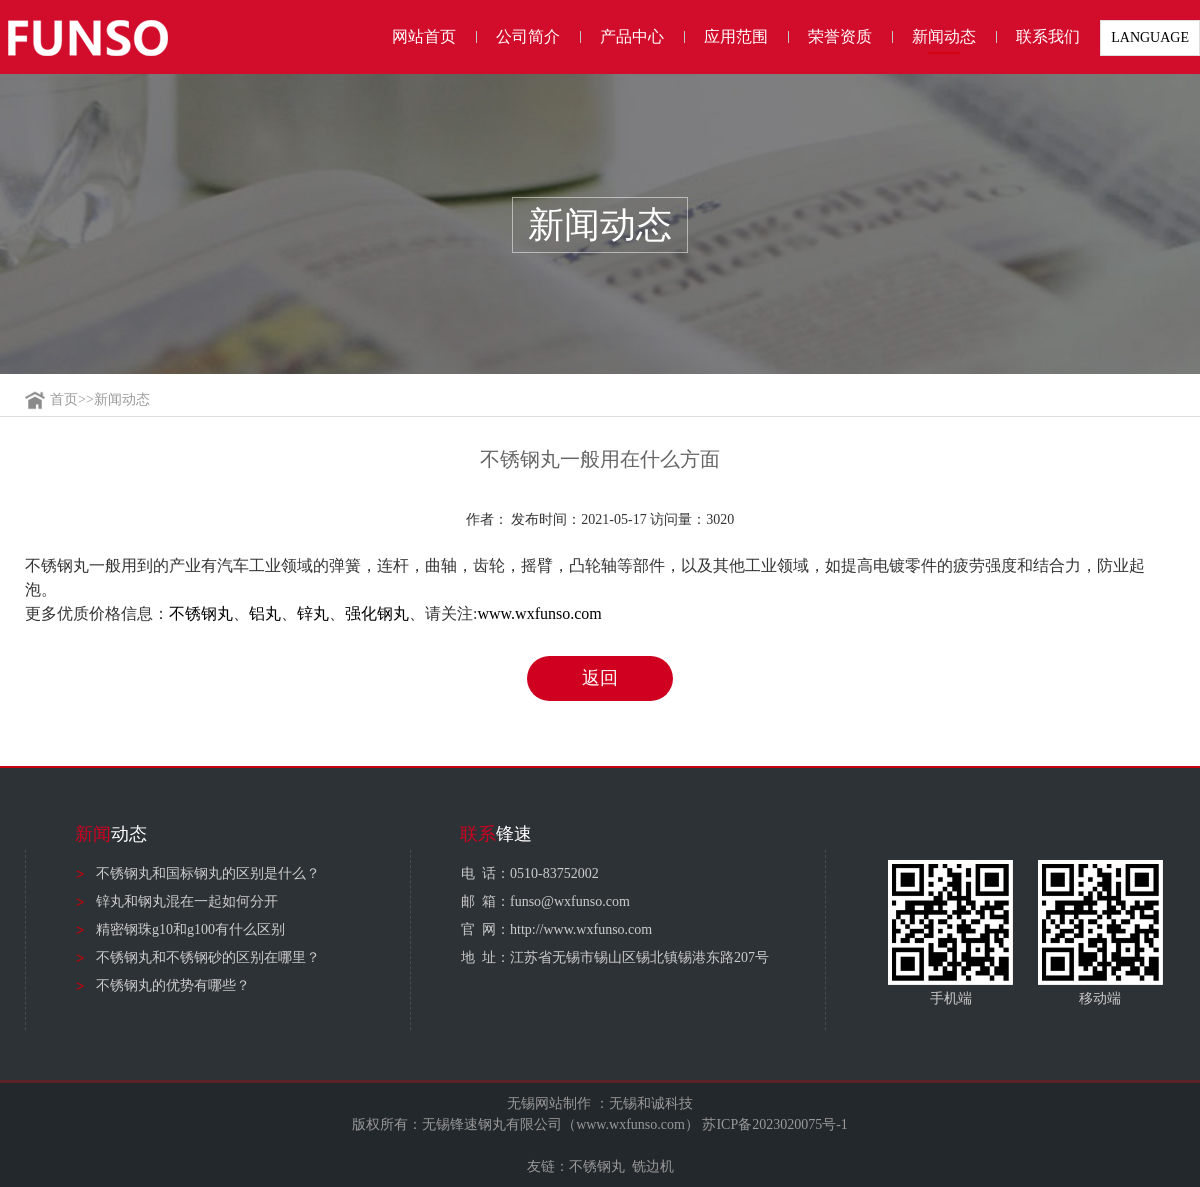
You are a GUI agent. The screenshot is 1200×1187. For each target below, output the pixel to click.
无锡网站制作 (549, 1103)
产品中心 (632, 36)
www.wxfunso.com (539, 613)
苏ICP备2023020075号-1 (774, 1124)
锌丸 (313, 613)
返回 (600, 678)
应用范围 (736, 36)
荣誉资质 (840, 36)
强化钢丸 (377, 613)
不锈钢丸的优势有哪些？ (173, 985)
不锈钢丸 (201, 613)
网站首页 (424, 36)
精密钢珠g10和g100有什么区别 (190, 929)
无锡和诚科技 (651, 1103)
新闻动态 (944, 36)
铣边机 (653, 1166)
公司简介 (528, 36)
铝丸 (265, 613)
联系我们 (1048, 36)
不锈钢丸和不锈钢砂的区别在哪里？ (208, 957)
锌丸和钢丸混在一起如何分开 (187, 901)
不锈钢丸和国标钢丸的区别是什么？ (208, 873)
